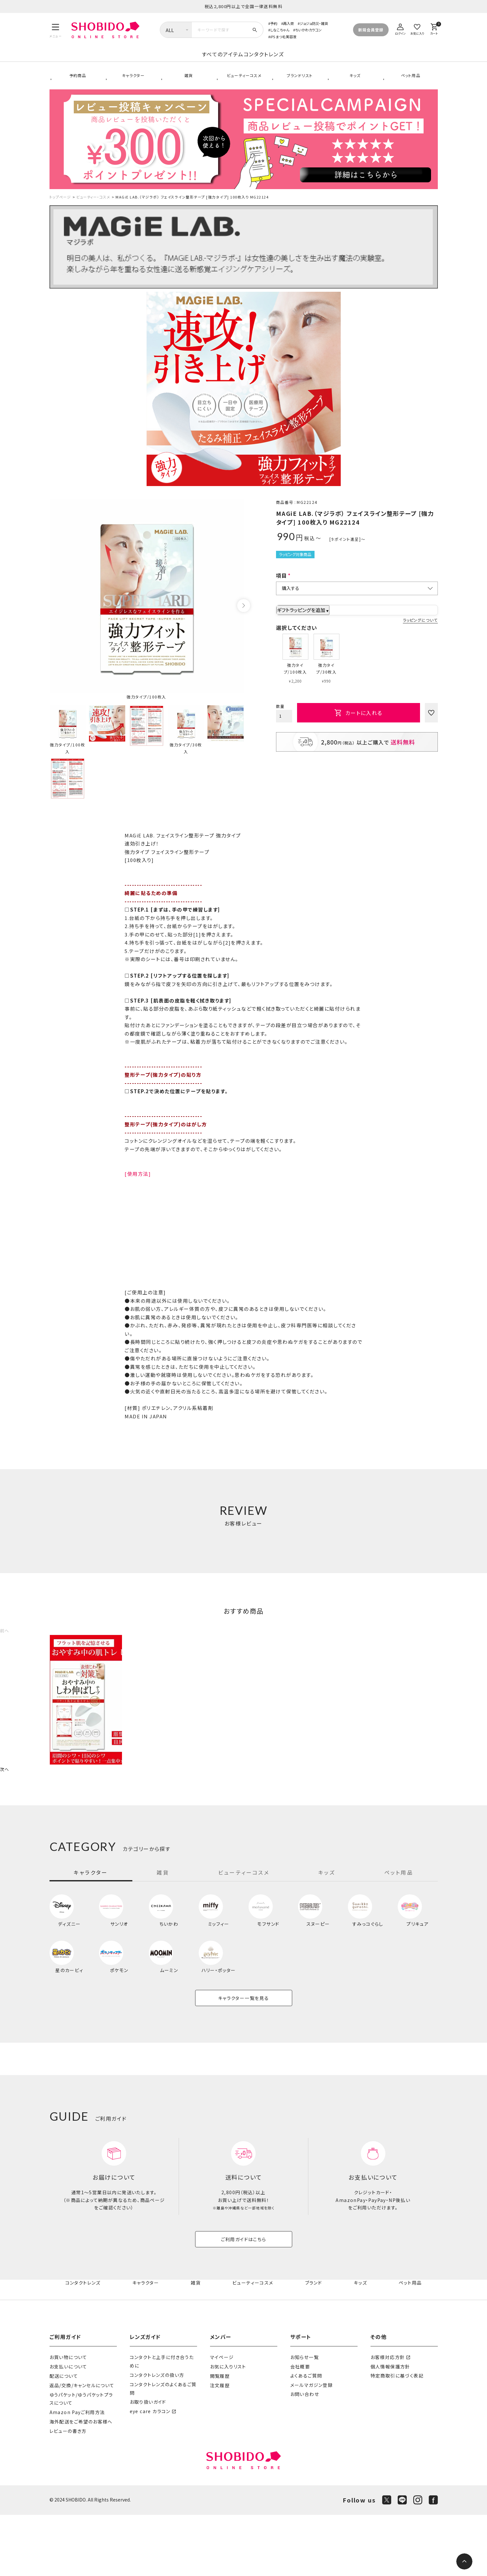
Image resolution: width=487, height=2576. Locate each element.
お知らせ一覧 (304, 2418)
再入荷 (288, 23)
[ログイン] (400, 28)
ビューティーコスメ (243, 84)
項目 (281, 589)
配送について (64, 2437)
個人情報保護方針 (390, 2427)
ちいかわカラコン (308, 30)
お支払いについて (68, 2427)
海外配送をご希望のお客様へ (81, 2483)
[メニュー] (56, 30)
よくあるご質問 (306, 2437)
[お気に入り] (417, 28)
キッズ (354, 84)
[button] (5, 1643)
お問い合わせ (304, 2456)
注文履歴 (220, 2446)
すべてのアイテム (171, 61)
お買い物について (68, 2418)
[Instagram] (417, 2561)
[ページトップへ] (464, 2561)
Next (243, 619)
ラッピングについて (420, 633)
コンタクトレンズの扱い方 (157, 2436)
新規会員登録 (371, 29)
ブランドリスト (299, 84)
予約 (273, 23)
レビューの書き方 (68, 2492)
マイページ (222, 2418)
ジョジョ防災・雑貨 (314, 23)
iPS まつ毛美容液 (283, 36)
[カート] (434, 28)
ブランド (314, 2344)
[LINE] (402, 2561)
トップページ (60, 210)
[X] (386, 2561)
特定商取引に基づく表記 (397, 2437)
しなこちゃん (279, 30)
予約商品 (77, 84)
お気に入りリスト (228, 2427)
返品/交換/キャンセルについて (82, 2446)
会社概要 (300, 2427)
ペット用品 (409, 84)
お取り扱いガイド (148, 2463)
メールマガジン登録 (311, 2446)
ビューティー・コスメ (93, 210)
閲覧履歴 (220, 2437)
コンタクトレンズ (315, 61)
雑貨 (188, 84)
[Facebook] (433, 2561)
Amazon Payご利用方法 (77, 2473)
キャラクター (132, 84)
